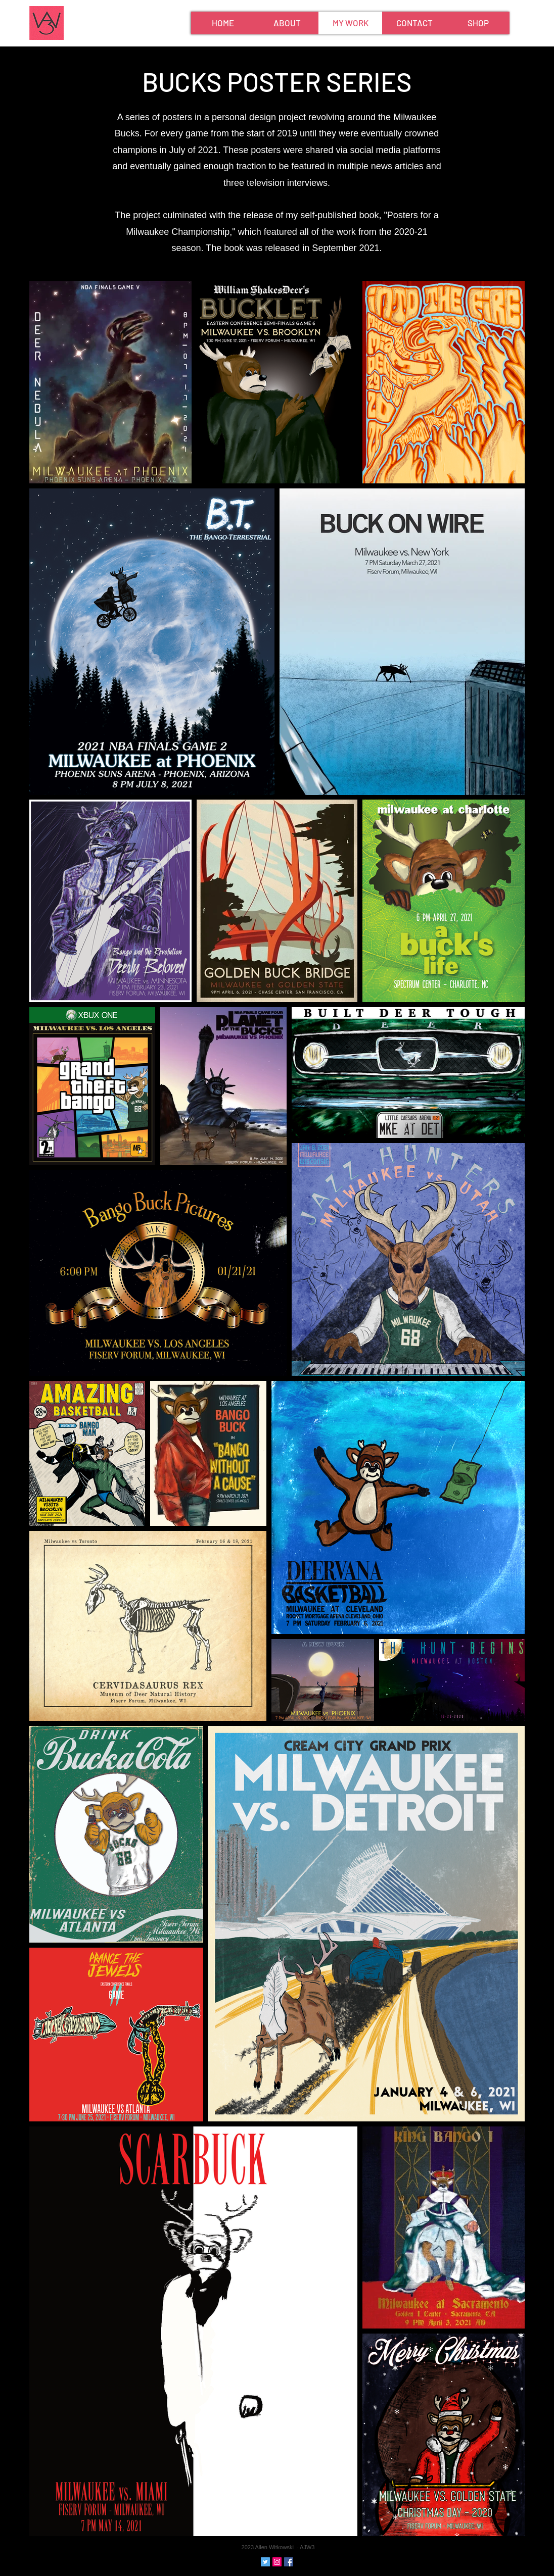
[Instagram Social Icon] (277, 2561)
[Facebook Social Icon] (288, 2561)
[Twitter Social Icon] (265, 2561)
